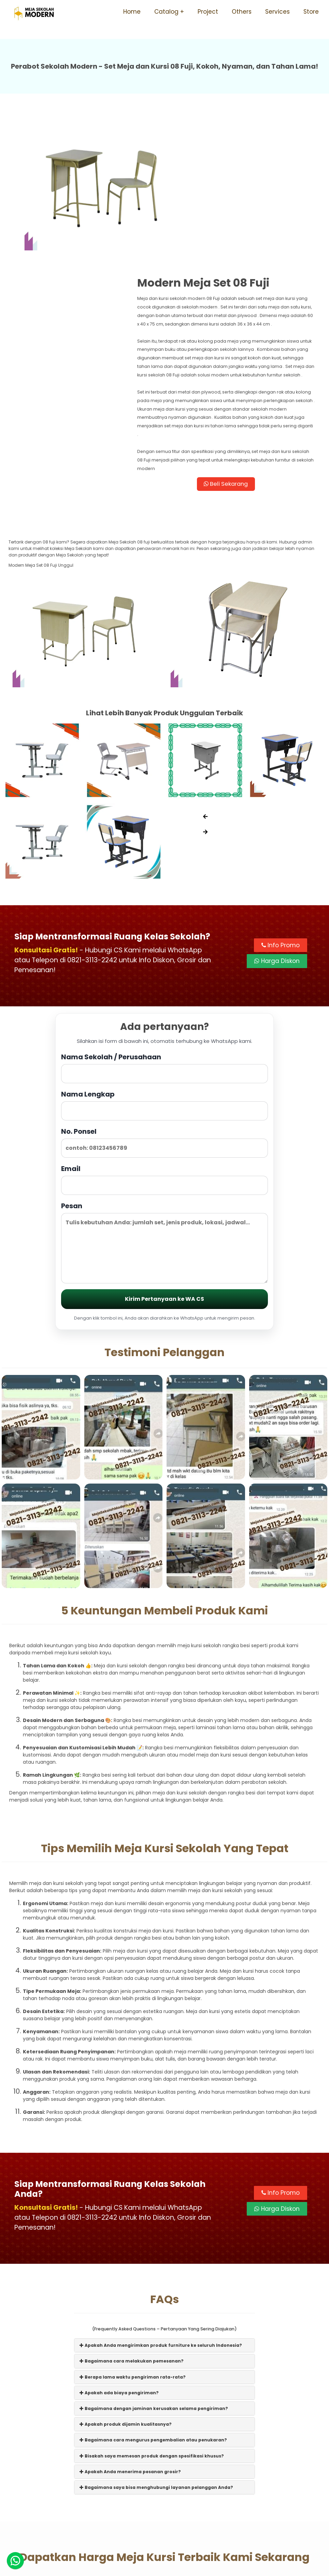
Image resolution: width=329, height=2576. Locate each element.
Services (277, 12)
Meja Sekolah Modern (173, 2567)
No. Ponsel (164, 1032)
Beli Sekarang (242, 363)
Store (311, 12)
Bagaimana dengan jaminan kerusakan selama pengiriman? (154, 2300)
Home (132, 12)
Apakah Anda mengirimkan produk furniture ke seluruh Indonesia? (161, 2237)
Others (242, 12)
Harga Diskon (277, 840)
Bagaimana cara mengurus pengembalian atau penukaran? (153, 2331)
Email (164, 1069)
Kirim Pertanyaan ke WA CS (164, 1189)
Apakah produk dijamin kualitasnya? (126, 2315)
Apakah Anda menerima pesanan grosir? (130, 2363)
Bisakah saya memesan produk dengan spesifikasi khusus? (152, 2347)
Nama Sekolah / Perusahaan (164, 958)
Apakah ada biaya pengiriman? (119, 2284)
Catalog (166, 12)
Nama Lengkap (164, 995)
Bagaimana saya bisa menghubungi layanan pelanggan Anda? (156, 2379)
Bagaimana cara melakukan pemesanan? (132, 2253)
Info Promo (280, 824)
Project (208, 12)
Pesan (164, 1132)
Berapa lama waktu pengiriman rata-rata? (133, 2268)
